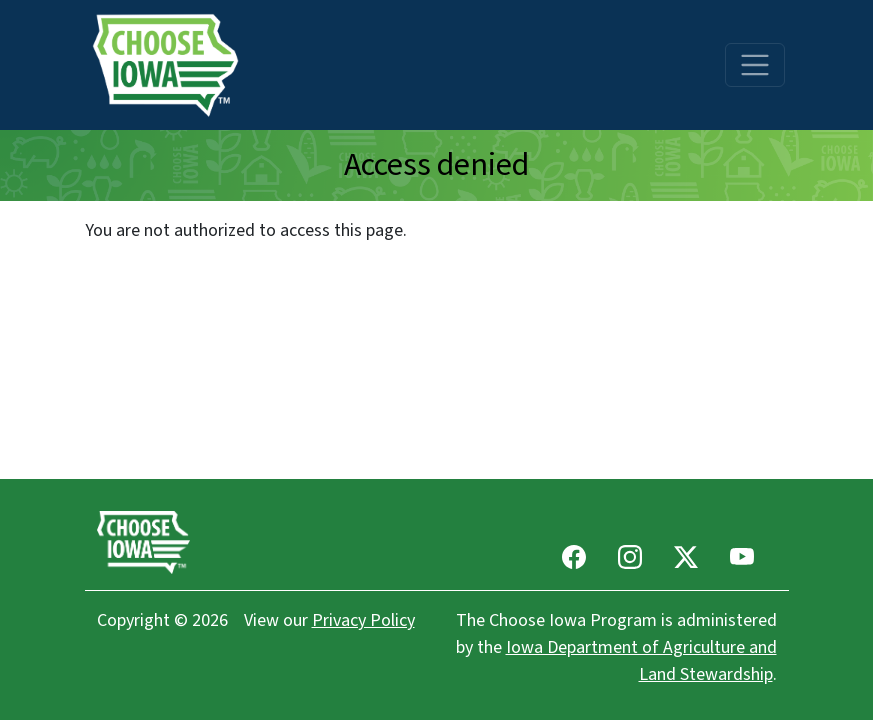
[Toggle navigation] (755, 65)
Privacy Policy (363, 620)
